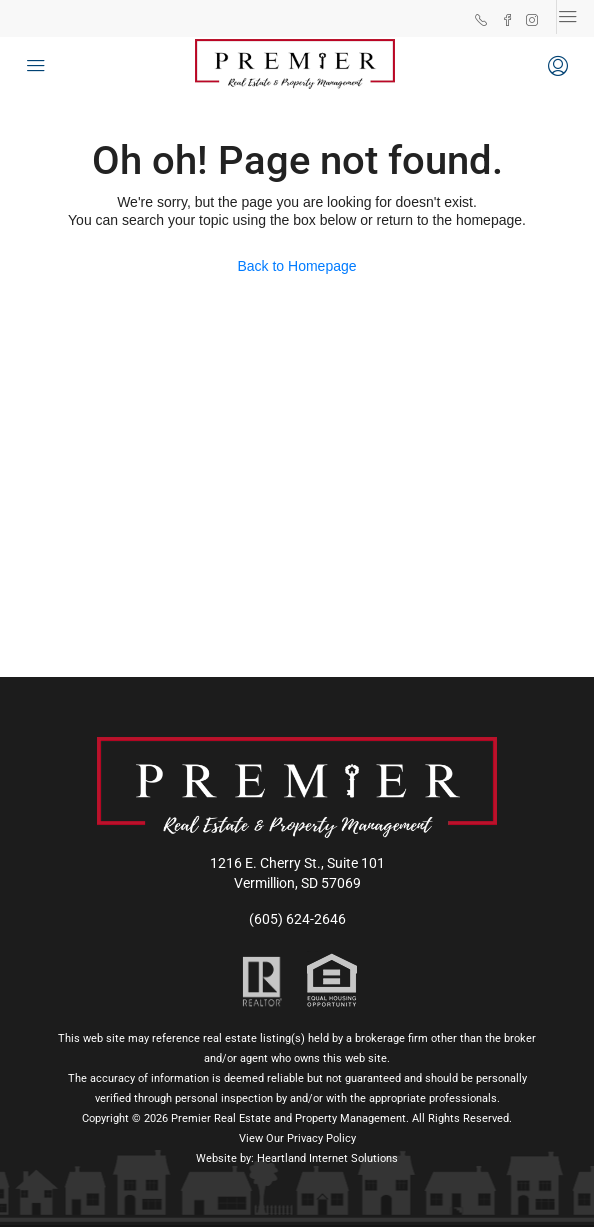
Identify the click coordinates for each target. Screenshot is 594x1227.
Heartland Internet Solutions (327, 1158)
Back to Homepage (296, 266)
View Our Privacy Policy (297, 1138)
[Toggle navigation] (568, 17)
